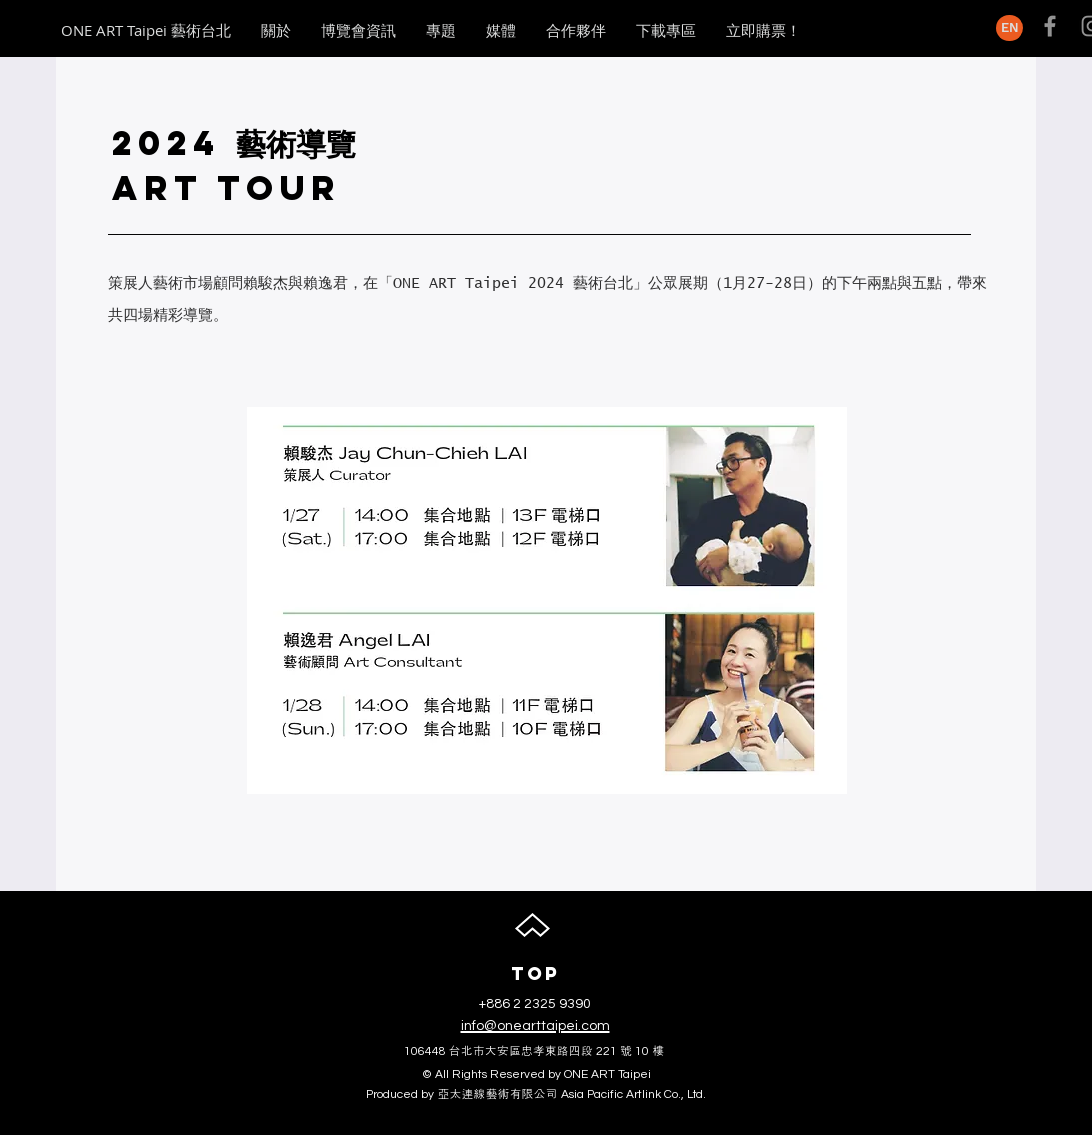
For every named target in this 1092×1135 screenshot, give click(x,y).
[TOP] (535, 974)
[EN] (1009, 28)
